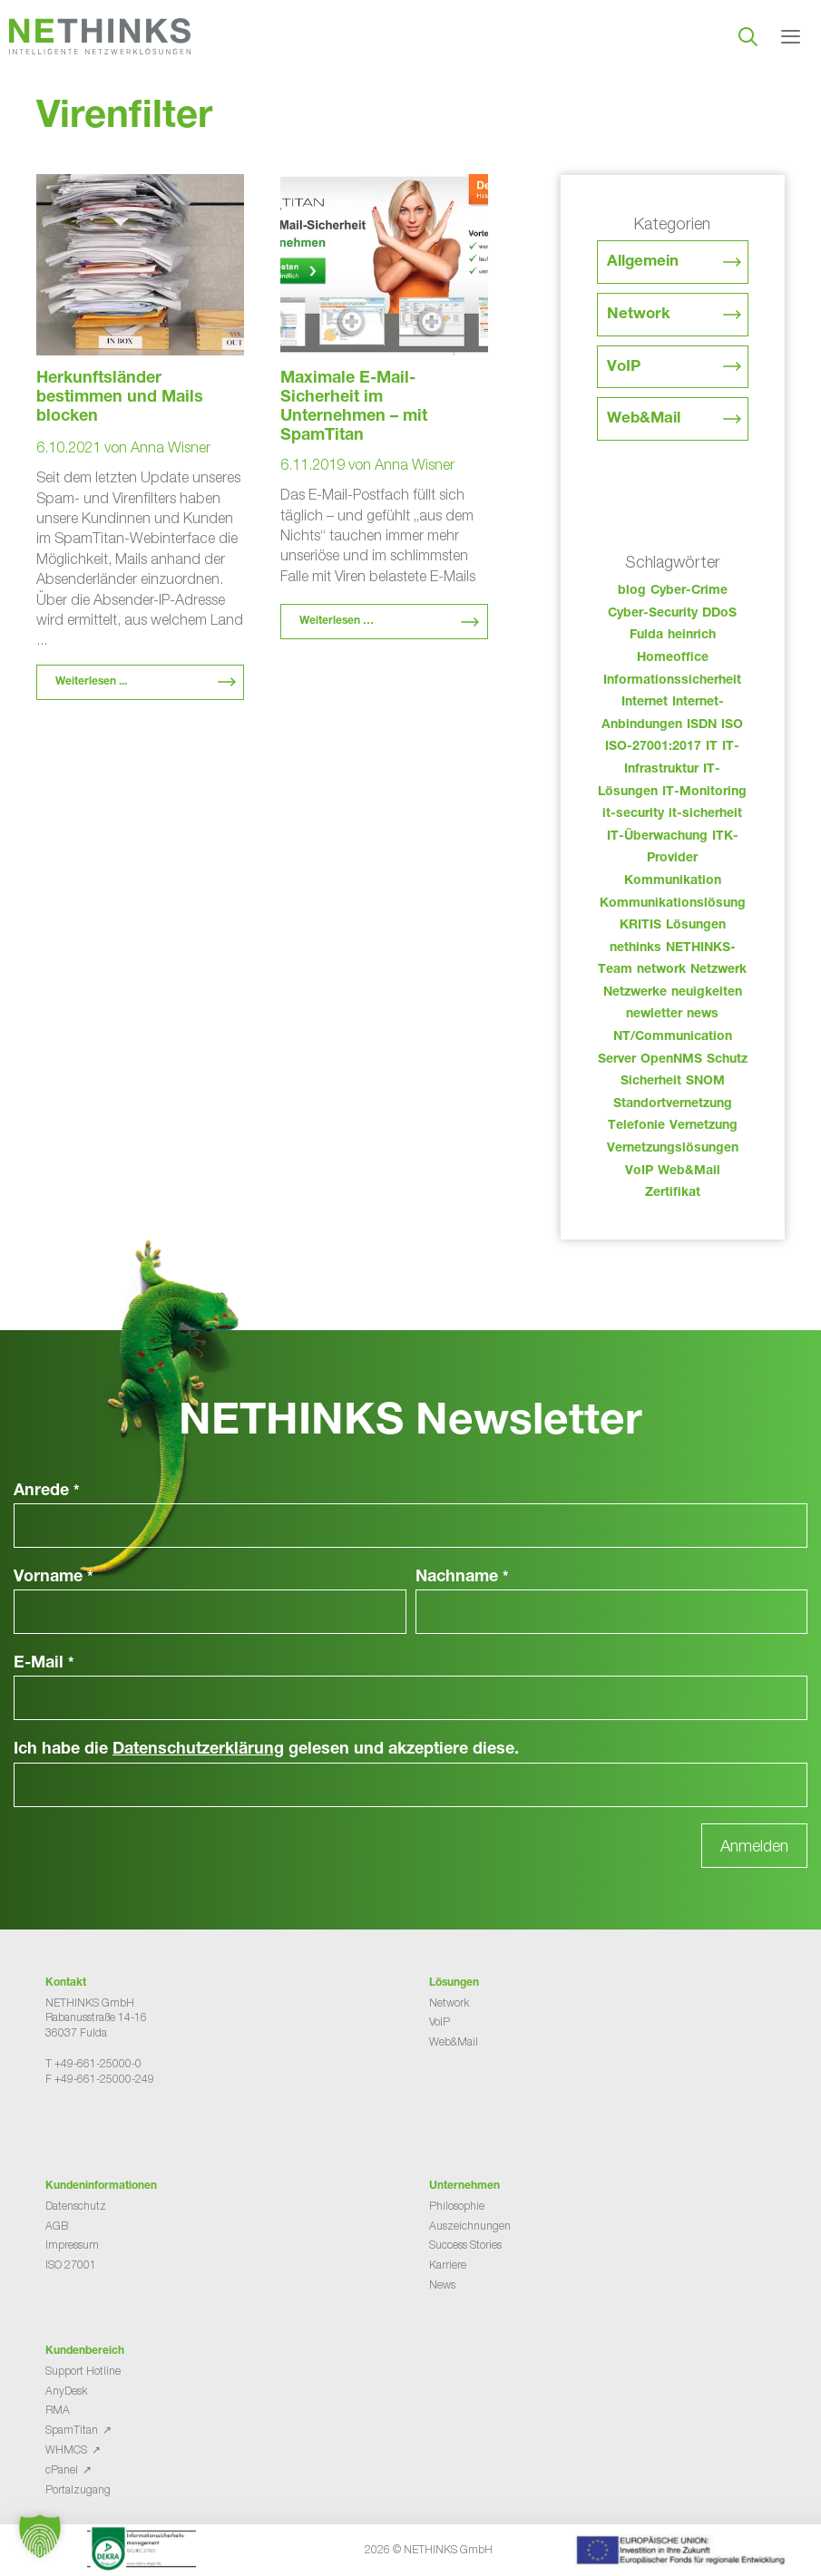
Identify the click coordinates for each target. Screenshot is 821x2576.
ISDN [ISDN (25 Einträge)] (702, 725)
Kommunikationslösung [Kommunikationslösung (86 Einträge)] (673, 904)
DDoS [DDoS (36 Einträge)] (719, 614)
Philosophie (456, 2205)
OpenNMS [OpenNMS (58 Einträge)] (671, 1060)
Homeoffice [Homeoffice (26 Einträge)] (673, 658)
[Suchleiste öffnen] (748, 36)
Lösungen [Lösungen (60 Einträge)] (696, 925)
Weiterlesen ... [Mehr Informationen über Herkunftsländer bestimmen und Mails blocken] (91, 681)
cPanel (61, 2469)
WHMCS (66, 2449)
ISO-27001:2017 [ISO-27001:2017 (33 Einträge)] (653, 747)
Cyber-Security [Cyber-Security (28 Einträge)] (653, 614)
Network (638, 315)
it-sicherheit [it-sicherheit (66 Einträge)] (705, 814)
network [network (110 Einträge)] (661, 970)
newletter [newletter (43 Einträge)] (654, 1014)
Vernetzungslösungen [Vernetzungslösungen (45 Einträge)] (672, 1148)
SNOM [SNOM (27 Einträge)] (705, 1081)
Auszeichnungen (470, 2225)
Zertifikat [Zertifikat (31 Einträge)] (672, 1193)
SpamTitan (71, 2429)
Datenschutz (75, 2205)
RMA (57, 2409)
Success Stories (465, 2244)
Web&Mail (643, 419)
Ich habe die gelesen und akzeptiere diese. (266, 1750)
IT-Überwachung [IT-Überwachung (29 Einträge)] (657, 837)
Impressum (72, 2244)
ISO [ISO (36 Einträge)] (732, 725)
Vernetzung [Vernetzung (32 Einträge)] (704, 1126)
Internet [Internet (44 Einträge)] (644, 702)
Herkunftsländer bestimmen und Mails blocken (119, 398)
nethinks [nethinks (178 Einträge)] (635, 948)
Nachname (462, 1578)
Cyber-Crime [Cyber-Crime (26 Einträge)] (689, 591)
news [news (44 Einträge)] (702, 1014)
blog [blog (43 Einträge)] (632, 591)
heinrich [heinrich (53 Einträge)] (692, 635)
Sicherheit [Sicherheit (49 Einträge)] (651, 1081)
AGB (56, 2225)
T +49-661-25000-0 (93, 2063)
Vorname (53, 1578)
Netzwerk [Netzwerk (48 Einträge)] (718, 970)
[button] (40, 2536)
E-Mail (44, 1664)
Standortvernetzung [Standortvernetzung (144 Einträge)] (672, 1104)
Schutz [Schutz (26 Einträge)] (727, 1060)
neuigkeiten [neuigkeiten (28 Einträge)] (706, 993)
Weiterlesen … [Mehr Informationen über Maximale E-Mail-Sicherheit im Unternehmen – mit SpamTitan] (336, 621)
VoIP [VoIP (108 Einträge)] (639, 1171)
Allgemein (643, 262)
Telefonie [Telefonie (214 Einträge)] (636, 1126)
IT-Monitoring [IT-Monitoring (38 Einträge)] (704, 792)
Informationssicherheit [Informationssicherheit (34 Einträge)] (672, 681)
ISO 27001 (70, 2264)
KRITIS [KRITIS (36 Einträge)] (640, 925)
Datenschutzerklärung (198, 1750)
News (442, 2284)
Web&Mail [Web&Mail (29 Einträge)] (689, 1171)
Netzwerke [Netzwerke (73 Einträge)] (635, 993)
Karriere (447, 2264)
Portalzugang (78, 2489)
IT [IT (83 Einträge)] (712, 747)
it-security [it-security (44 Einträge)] (633, 814)
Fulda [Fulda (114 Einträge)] (646, 635)
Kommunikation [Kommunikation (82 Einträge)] (672, 881)
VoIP (623, 367)
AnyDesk (66, 2390)
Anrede (47, 1491)
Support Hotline (83, 2370)
